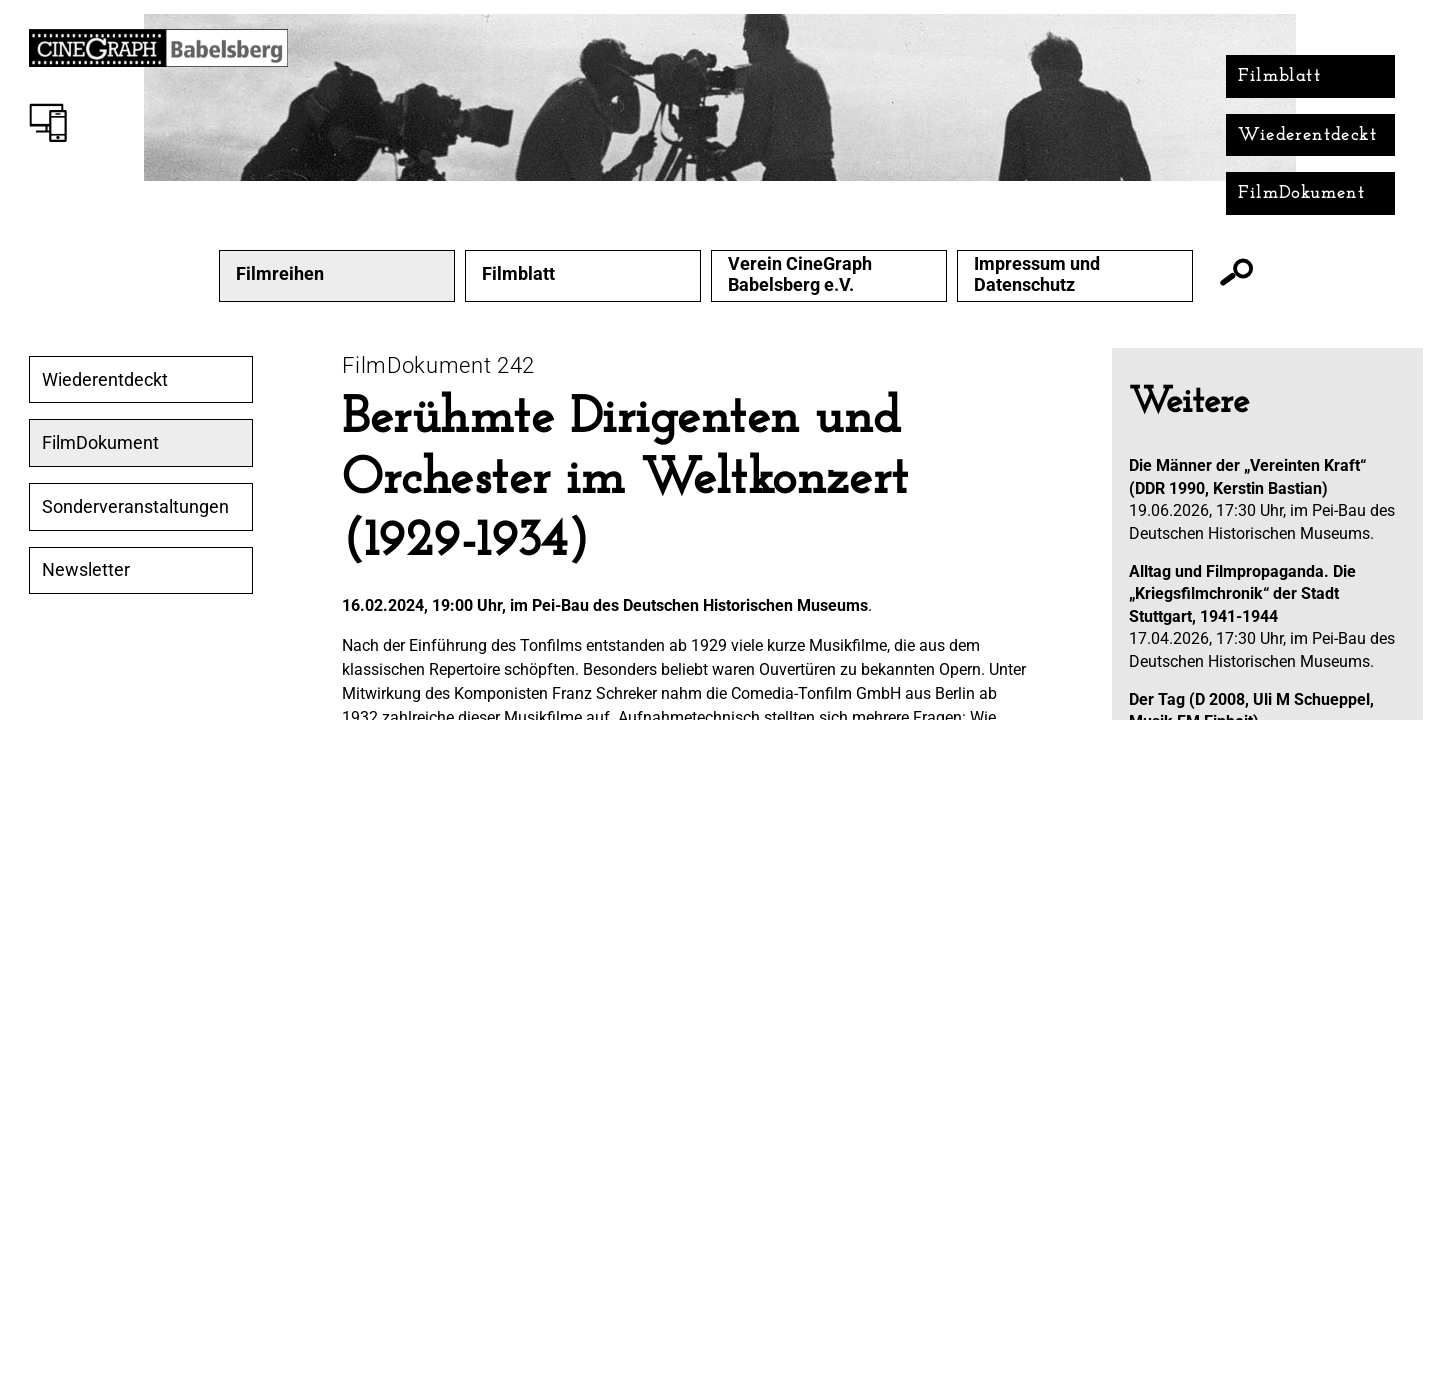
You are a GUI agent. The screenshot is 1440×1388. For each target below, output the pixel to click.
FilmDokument (1301, 193)
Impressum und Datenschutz (1037, 274)
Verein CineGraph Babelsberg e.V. (800, 274)
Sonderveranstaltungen (135, 507)
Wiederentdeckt (1307, 135)
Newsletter (86, 570)
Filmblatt (1279, 76)
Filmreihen (280, 274)
